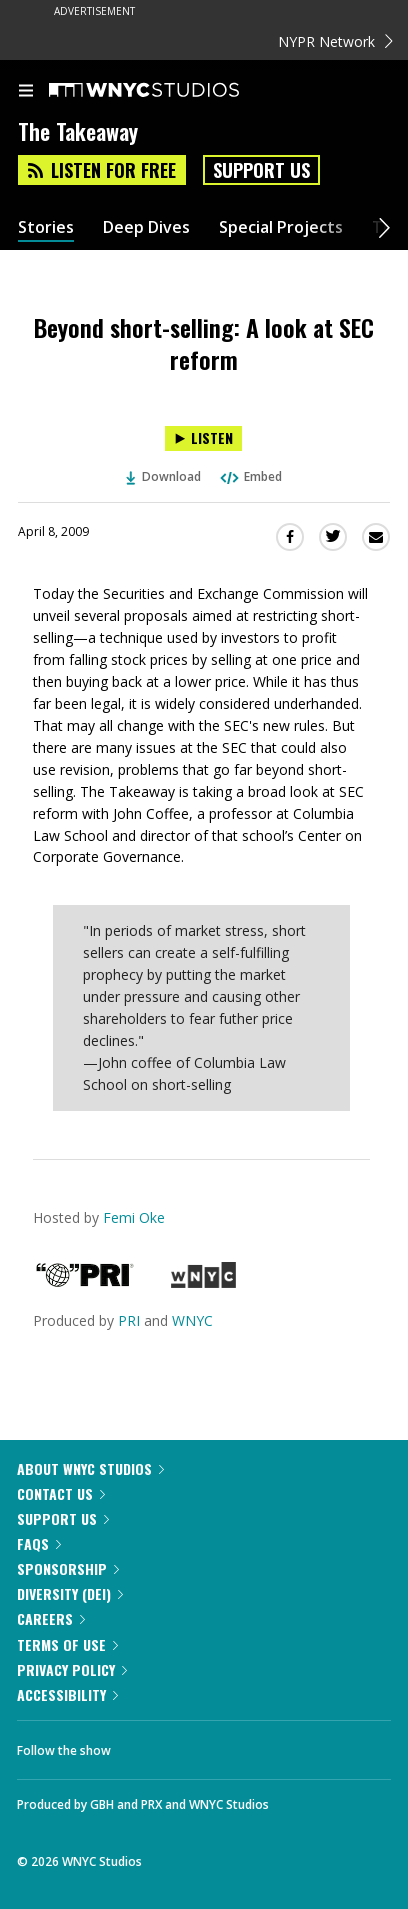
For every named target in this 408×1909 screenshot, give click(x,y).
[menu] (26, 92)
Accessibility (67, 1694)
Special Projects (281, 227)
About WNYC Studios (90, 1468)
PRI (129, 1320)
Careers (51, 1618)
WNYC (192, 1320)
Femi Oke (134, 1217)
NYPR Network (335, 41)
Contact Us (61, 1493)
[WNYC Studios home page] (169, 91)
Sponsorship (68, 1568)
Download (164, 476)
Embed (250, 476)
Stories (46, 227)
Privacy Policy (72, 1669)
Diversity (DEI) (70, 1593)
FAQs (39, 1543)
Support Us (261, 170)
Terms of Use (67, 1644)
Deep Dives (146, 227)
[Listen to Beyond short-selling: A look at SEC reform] (203, 438)
